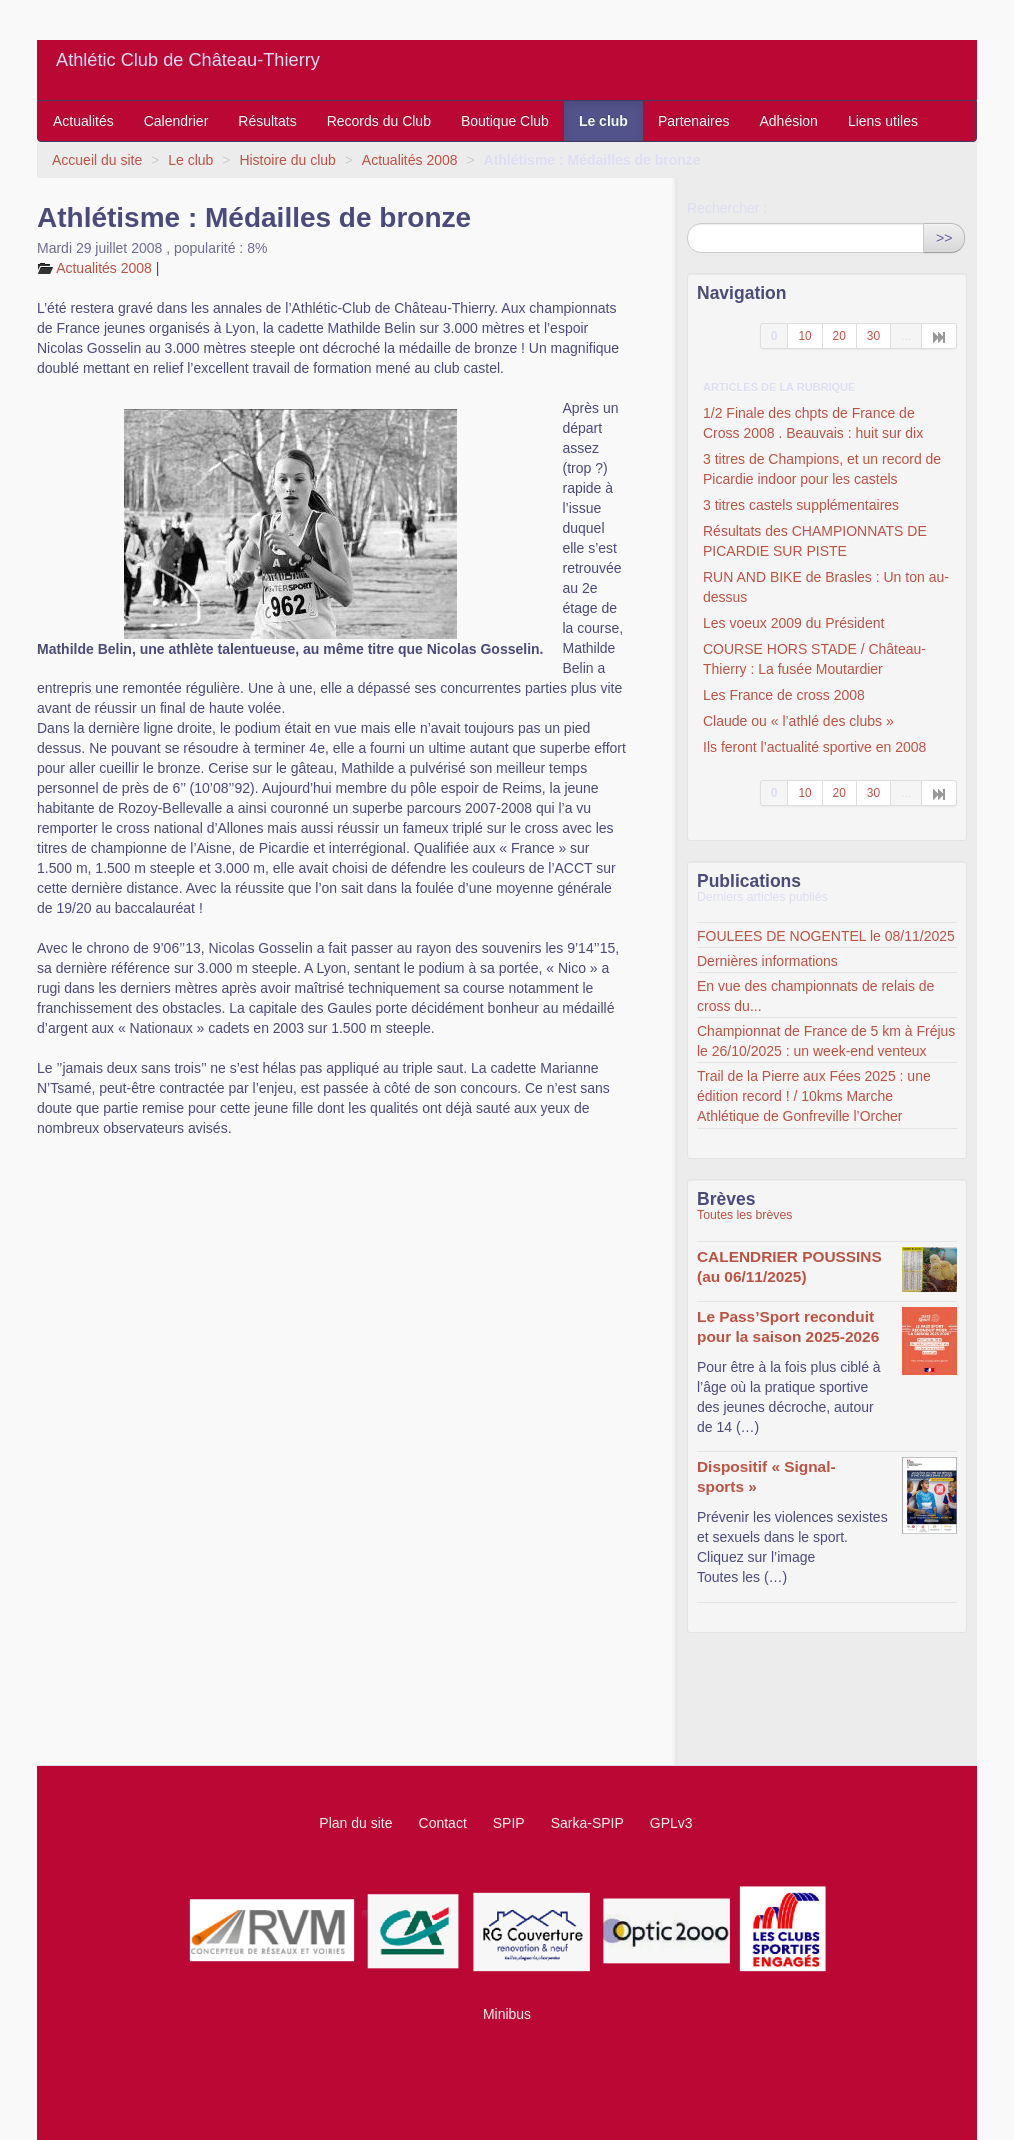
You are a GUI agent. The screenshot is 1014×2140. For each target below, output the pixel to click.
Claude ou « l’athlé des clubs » (798, 721)
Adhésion (789, 121)
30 (873, 336)
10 (804, 336)
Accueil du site (97, 160)
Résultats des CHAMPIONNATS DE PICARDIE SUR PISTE (815, 541)
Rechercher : (727, 208)
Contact (443, 1823)
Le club (603, 121)
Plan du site (355, 1823)
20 (839, 336)
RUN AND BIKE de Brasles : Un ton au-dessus (826, 587)
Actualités (83, 121)
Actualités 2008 (410, 160)
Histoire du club (287, 160)
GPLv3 (671, 1823)
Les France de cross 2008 (784, 695)
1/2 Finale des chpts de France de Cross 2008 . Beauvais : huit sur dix (813, 423)
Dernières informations (767, 961)
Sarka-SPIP (587, 1823)
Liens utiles (883, 121)
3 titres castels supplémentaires (801, 505)
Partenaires (694, 121)
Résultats (267, 121)
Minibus (507, 2014)
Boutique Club (505, 121)
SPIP (509, 1823)
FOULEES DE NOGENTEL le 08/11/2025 (826, 936)
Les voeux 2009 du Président (793, 623)
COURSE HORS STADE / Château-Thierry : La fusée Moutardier (814, 659)
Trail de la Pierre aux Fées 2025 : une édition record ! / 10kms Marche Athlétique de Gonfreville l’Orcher (814, 1096)
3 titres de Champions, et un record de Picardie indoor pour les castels (822, 469)
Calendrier (176, 121)
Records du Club (379, 121)
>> (944, 238)
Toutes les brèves (744, 1215)
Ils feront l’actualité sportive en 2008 (814, 747)
